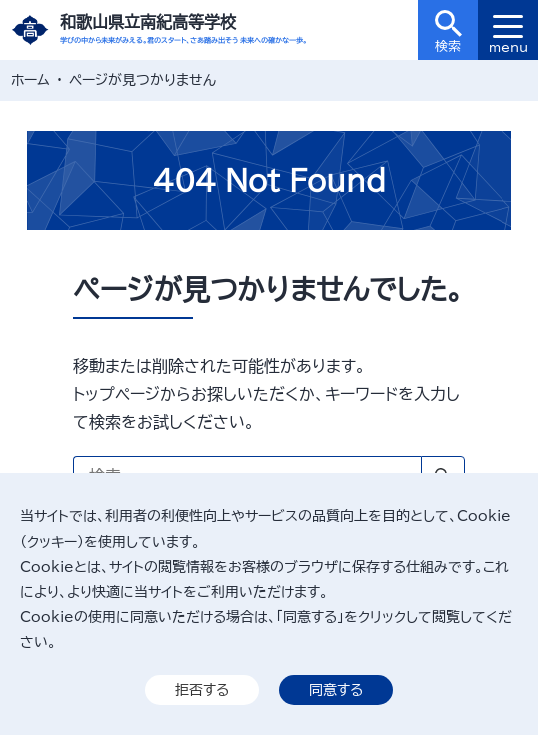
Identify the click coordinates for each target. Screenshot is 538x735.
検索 (448, 31)
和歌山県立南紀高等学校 (148, 22)
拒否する (202, 689)
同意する (336, 689)
